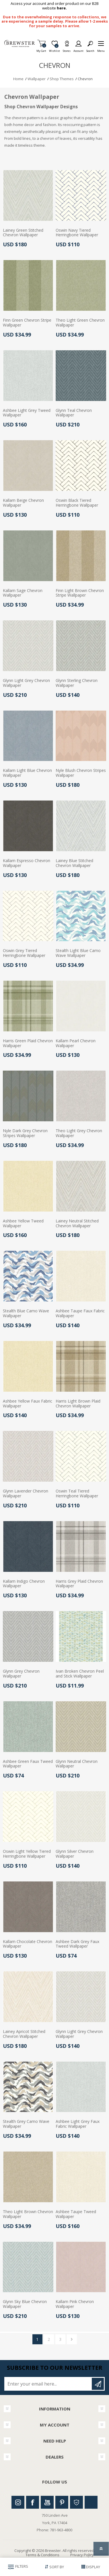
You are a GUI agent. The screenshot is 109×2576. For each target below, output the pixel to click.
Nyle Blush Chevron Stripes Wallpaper (81, 773)
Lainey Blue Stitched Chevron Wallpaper (74, 863)
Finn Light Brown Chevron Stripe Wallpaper (80, 593)
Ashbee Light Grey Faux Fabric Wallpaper (78, 2124)
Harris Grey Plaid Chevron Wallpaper (79, 1584)
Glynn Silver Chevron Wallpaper (75, 1854)
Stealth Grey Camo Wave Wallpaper (26, 2124)
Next (72, 2339)
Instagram (17, 2502)
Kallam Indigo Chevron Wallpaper (24, 1584)
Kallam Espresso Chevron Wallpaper (26, 863)
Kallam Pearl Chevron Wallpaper (76, 1043)
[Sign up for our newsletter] (48, 2384)
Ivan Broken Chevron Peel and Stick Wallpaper (80, 1674)
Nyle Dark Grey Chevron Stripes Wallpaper (25, 1133)
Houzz (76, 2502)
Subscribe (98, 2384)
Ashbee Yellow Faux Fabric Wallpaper (27, 1404)
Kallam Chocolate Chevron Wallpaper (27, 1944)
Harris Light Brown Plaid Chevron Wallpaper (78, 1404)
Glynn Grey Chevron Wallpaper (21, 1674)
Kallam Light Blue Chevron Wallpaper (27, 773)
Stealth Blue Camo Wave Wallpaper (26, 1313)
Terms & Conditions (42, 2554)
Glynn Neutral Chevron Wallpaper (77, 1764)
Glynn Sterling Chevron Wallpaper (77, 683)
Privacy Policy (82, 2554)
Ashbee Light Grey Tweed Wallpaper (26, 413)
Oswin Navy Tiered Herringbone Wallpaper (77, 233)
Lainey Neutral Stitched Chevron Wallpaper (77, 1223)
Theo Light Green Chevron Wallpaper (80, 323)
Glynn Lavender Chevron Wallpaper (25, 1494)
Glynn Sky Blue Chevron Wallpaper (25, 2304)
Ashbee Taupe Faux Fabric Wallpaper (80, 1313)
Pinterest (61, 2502)
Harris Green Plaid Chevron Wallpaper (28, 1043)
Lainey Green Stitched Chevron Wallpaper (23, 233)
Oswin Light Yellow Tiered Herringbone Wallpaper (27, 1854)
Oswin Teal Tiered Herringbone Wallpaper (77, 1494)
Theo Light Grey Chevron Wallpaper (79, 1133)
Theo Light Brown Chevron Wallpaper (28, 2214)
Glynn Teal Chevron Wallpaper (74, 413)
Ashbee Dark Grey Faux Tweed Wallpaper (77, 1944)
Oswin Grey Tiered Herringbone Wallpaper (24, 953)
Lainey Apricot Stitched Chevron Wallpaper (24, 2034)
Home (18, 78)
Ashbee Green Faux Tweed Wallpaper (28, 1764)
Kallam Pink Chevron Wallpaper (75, 2304)
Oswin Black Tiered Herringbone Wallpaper (77, 503)
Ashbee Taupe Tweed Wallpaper (76, 2214)
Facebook (32, 2502)
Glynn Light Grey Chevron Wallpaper (26, 683)
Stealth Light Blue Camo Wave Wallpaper (78, 953)
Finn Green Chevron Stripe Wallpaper (27, 323)
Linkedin (91, 2502)
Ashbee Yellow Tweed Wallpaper (23, 1223)
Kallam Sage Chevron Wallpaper (22, 593)
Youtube (47, 2502)
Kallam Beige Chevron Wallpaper (23, 503)
